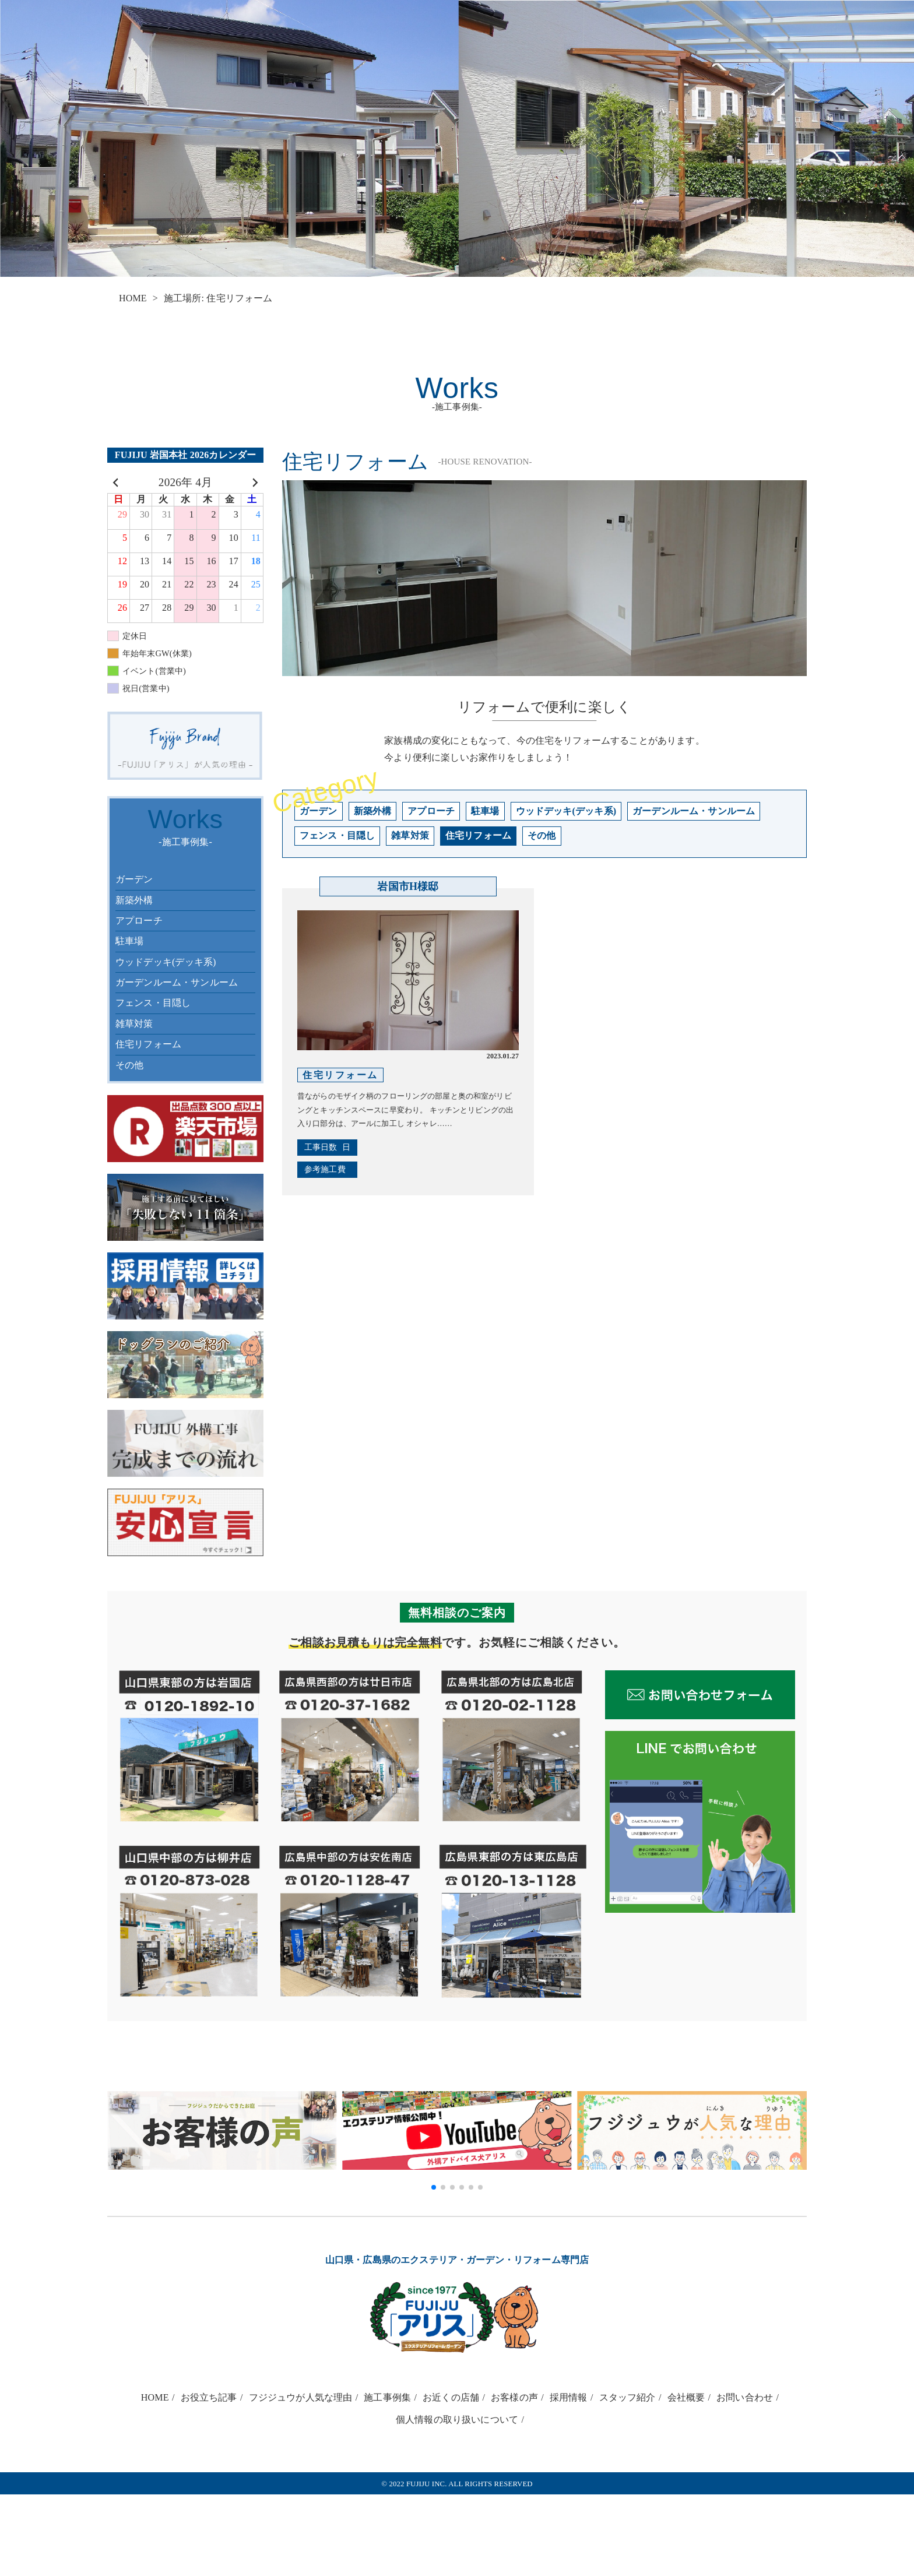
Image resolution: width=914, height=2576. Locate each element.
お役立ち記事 (209, 2397)
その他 (129, 1065)
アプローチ (139, 920)
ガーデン (134, 879)
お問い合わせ (744, 2397)
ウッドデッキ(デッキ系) (165, 962)
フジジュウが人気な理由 (301, 2397)
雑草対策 (134, 1024)
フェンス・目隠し (153, 1003)
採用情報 (569, 2397)
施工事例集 (387, 2397)
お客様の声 (514, 2397)
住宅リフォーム (148, 1044)
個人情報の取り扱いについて (457, 2419)
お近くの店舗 (451, 2397)
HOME (133, 298)
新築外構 (134, 900)
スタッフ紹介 (627, 2397)
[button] (433, 2187)
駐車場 (129, 941)
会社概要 (686, 2397)
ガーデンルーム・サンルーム (176, 982)
